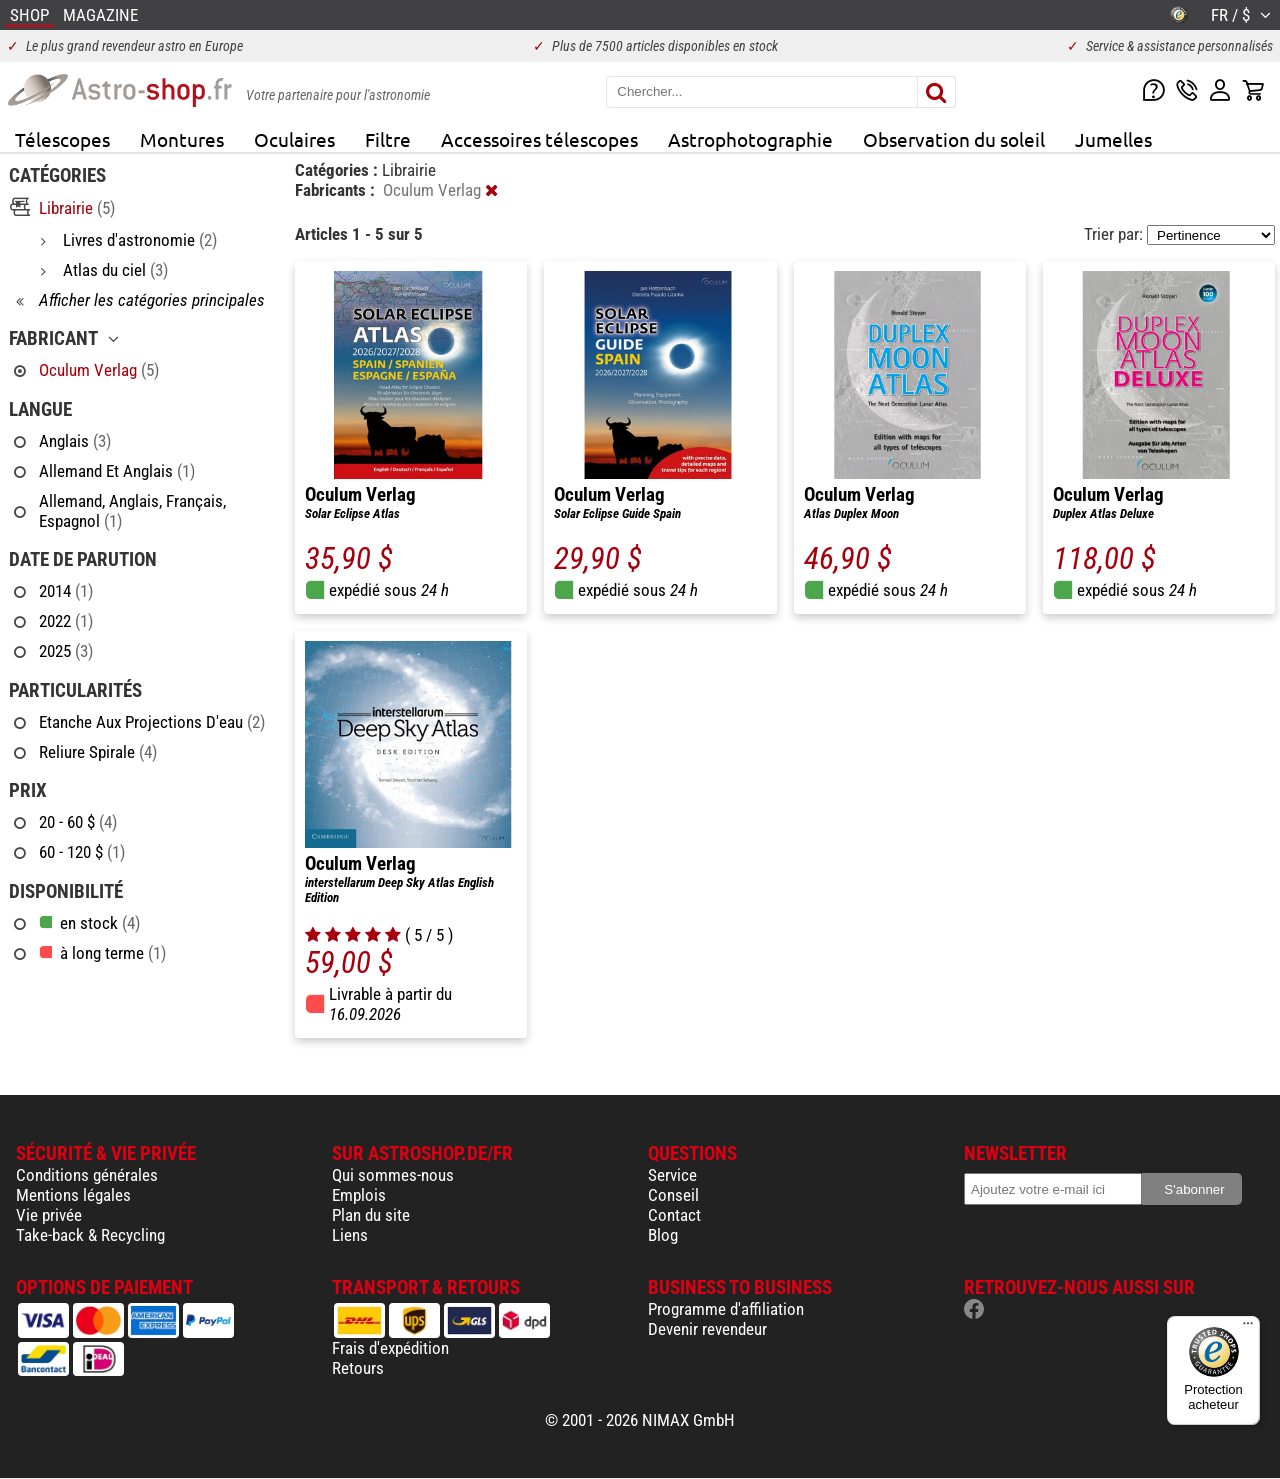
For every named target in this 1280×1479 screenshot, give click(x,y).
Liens (350, 1235)
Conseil (673, 1195)
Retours (358, 1368)
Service (672, 1175)
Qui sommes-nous (393, 1175)
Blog (663, 1235)
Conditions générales (87, 1175)
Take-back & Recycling (90, 1235)
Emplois (359, 1195)
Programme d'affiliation (726, 1309)
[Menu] (1248, 1328)
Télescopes (62, 139)
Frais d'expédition (390, 1348)
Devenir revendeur (707, 1329)
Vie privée (49, 1215)
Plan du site (371, 1215)
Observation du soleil (954, 139)
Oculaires (294, 139)
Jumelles (1113, 139)
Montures (182, 139)
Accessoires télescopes (539, 139)
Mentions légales (73, 1195)
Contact (674, 1215)
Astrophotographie (750, 139)
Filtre (388, 139)
